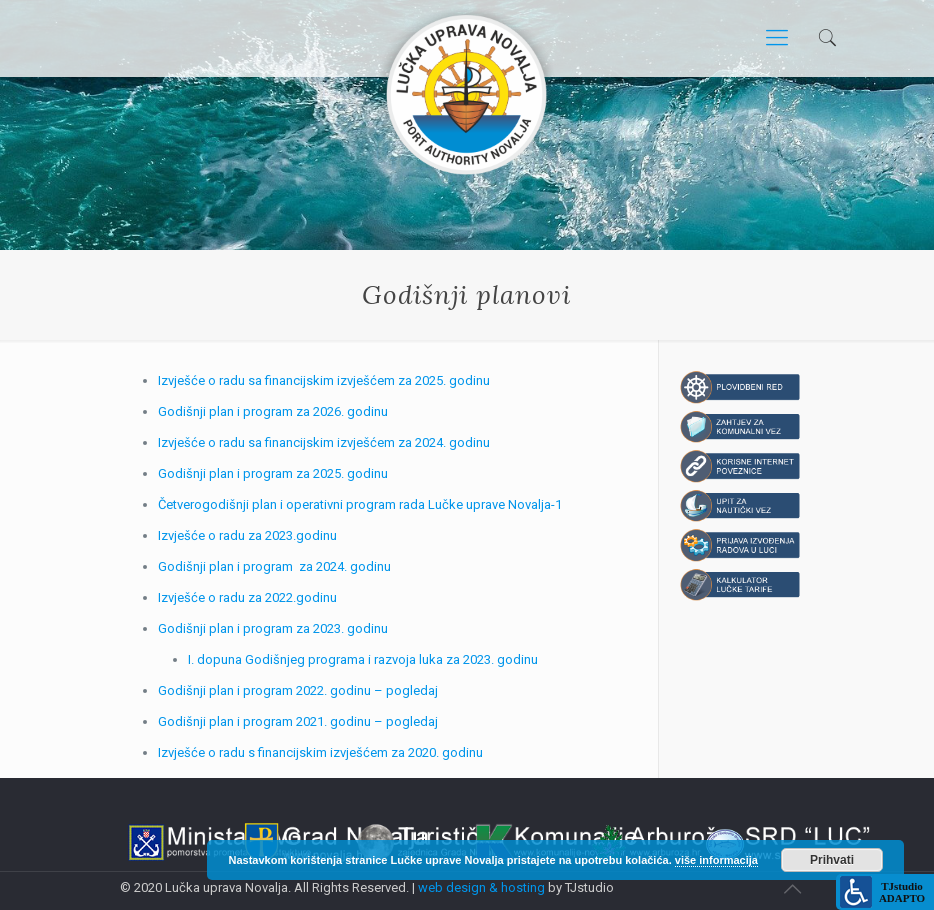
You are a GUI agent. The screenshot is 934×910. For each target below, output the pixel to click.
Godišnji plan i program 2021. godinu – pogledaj (298, 721)
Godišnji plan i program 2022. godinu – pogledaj (298, 690)
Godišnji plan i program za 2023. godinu (273, 628)
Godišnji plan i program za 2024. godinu (274, 566)
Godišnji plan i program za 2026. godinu (273, 411)
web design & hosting (481, 887)
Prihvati (832, 860)
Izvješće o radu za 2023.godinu (247, 535)
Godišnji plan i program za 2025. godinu (273, 473)
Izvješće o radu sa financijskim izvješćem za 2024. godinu (324, 442)
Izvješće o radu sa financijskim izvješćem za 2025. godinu (324, 380)
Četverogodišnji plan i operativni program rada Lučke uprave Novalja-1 (360, 504)
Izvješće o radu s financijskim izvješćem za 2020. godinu (320, 752)
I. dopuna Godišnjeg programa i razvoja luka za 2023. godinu (363, 659)
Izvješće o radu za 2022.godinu (247, 597)
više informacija (716, 860)
